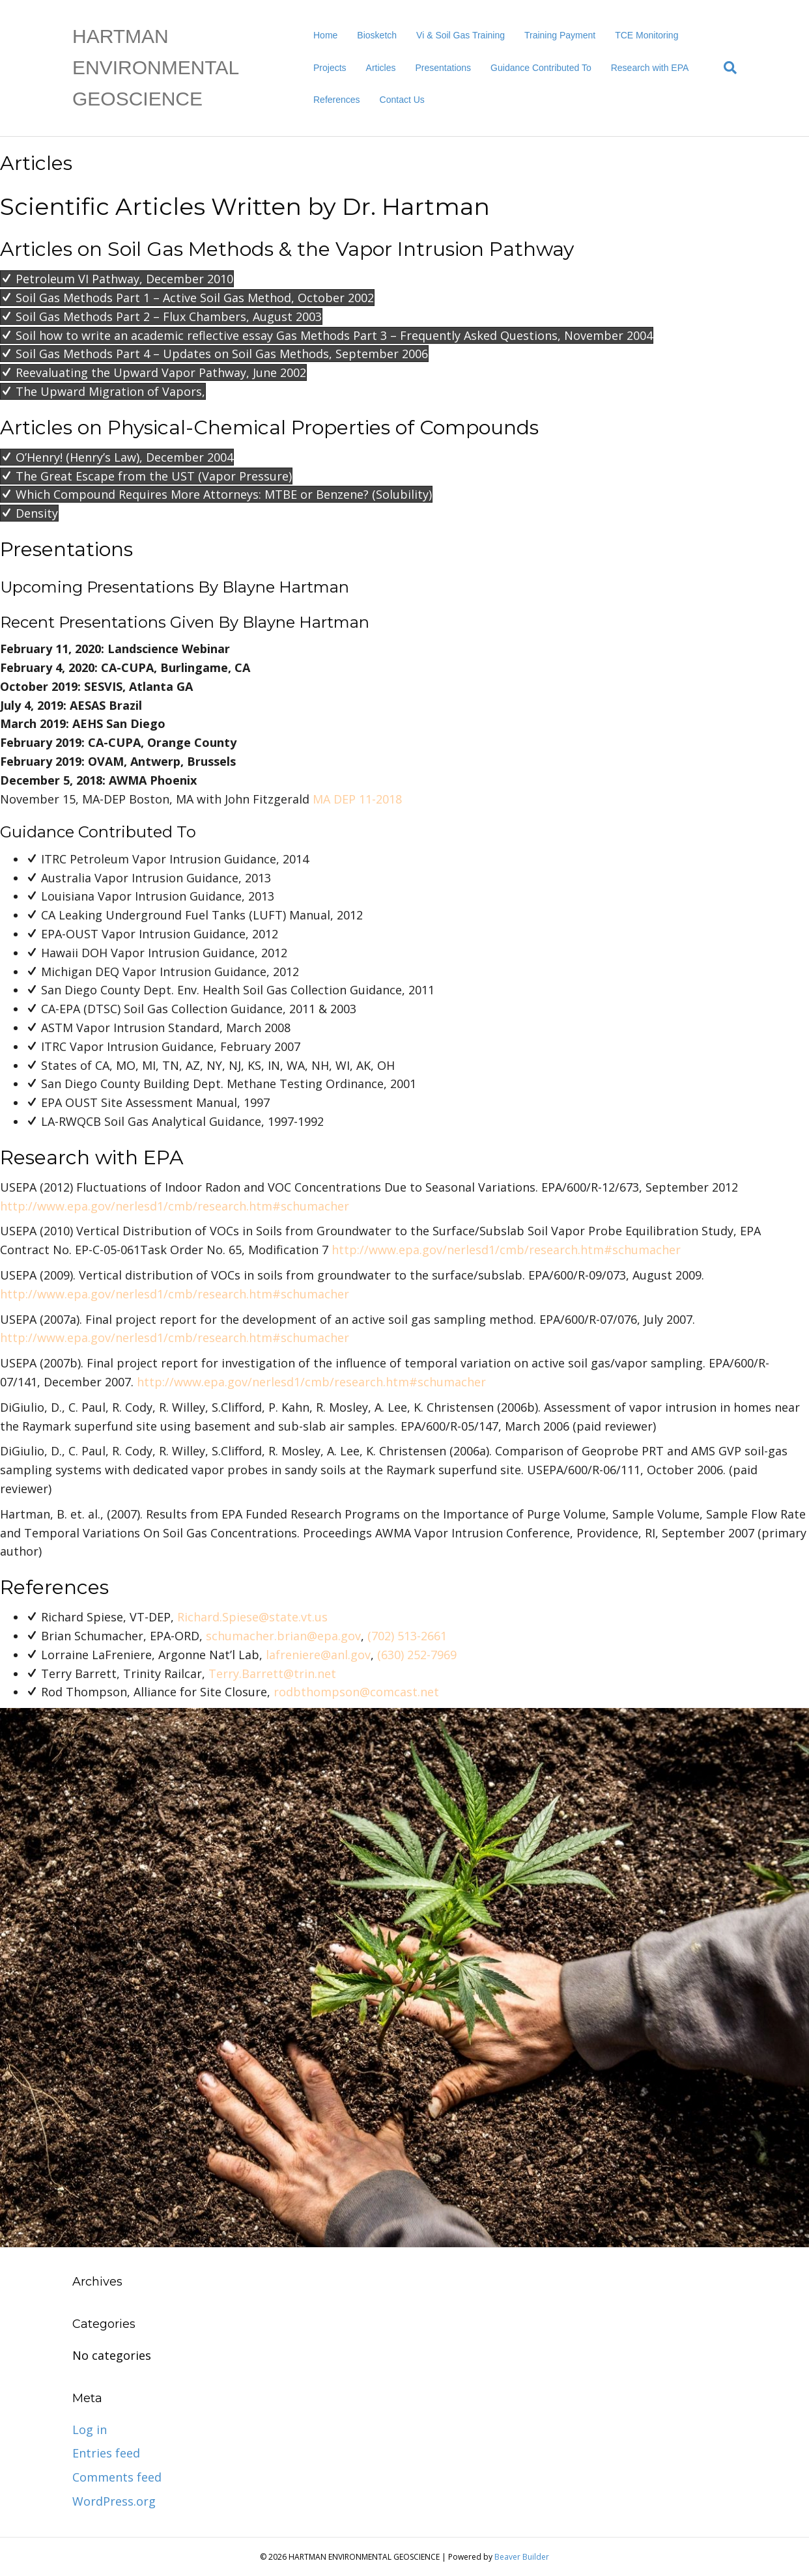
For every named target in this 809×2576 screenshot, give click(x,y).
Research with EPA (650, 68)
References (336, 99)
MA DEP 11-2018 (357, 799)
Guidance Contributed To (540, 68)
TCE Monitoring (646, 35)
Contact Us (402, 99)
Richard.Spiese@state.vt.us (252, 1617)
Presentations (443, 68)
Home (325, 35)
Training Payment (559, 35)
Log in (89, 2429)
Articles (381, 68)
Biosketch (377, 35)
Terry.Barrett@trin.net (272, 1673)
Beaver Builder (521, 2556)
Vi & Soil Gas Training (460, 35)
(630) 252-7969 (417, 1654)
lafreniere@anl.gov (318, 1654)
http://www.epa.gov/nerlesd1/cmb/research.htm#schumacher (174, 1206)
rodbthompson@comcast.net (356, 1692)
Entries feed (106, 2453)
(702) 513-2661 (407, 1636)
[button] (117, 278)
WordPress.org (114, 2501)
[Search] (725, 68)
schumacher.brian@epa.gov (283, 1636)
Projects (330, 68)
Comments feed (117, 2477)
